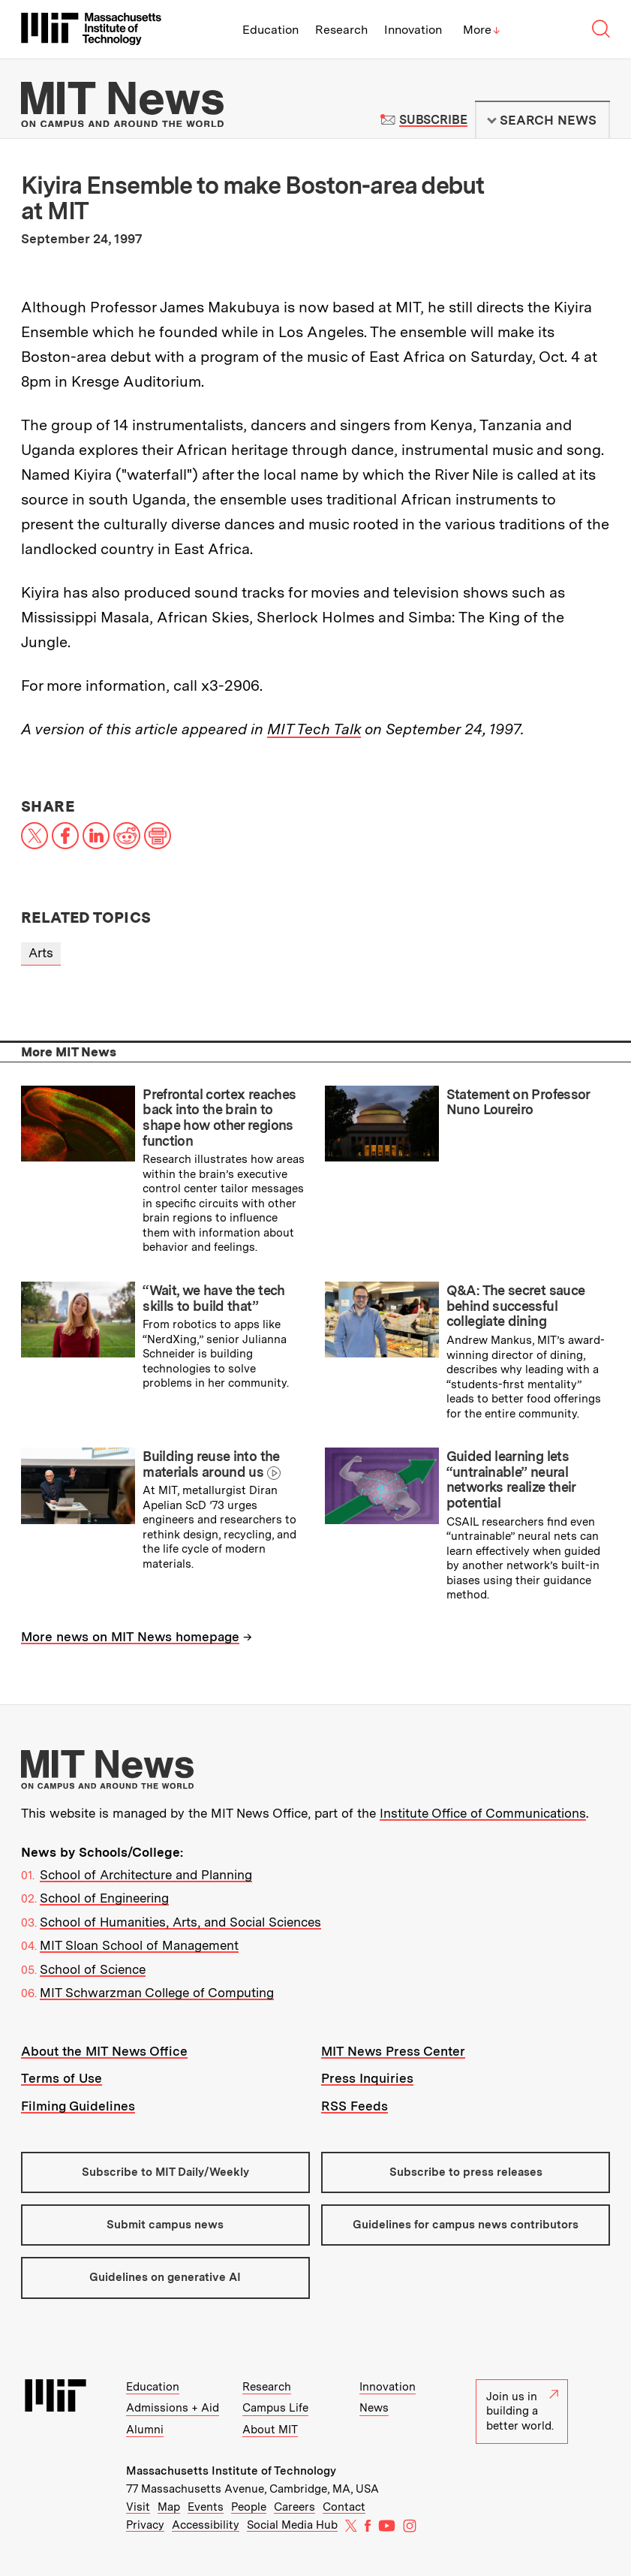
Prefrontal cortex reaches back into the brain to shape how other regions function (219, 1117)
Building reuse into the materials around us (211, 1464)
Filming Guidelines (78, 2106)
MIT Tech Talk (314, 729)
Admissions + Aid (172, 2408)
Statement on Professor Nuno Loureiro (518, 1102)
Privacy (145, 2525)
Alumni (145, 2429)
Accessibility (205, 2525)
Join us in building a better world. (522, 2411)
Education (270, 30)
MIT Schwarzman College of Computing (157, 1992)
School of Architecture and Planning (146, 1874)
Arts (41, 952)
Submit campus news (165, 2224)
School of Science (93, 1969)
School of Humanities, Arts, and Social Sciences (180, 1922)
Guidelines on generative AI (165, 2277)
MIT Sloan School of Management (139, 1945)
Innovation (413, 30)
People (248, 2507)
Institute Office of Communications (483, 1813)
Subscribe (433, 120)
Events (206, 2507)
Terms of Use (61, 2078)
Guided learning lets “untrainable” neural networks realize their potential (510, 1479)
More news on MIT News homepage (130, 1636)
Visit (138, 2507)
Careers (294, 2507)
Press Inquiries (367, 2078)
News (374, 2408)
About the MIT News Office (104, 2051)
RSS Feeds (354, 2106)
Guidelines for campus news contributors (465, 2224)
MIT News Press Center (393, 2051)
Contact (344, 2507)
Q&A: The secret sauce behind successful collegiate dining (515, 1305)
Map (169, 2507)
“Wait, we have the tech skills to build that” (214, 1298)
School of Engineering (104, 1898)
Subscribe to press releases (465, 2172)
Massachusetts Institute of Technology (231, 2471)
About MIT (270, 2429)
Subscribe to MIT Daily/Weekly (165, 2172)
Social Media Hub (292, 2525)
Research (341, 30)
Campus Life (275, 2408)
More (481, 30)
